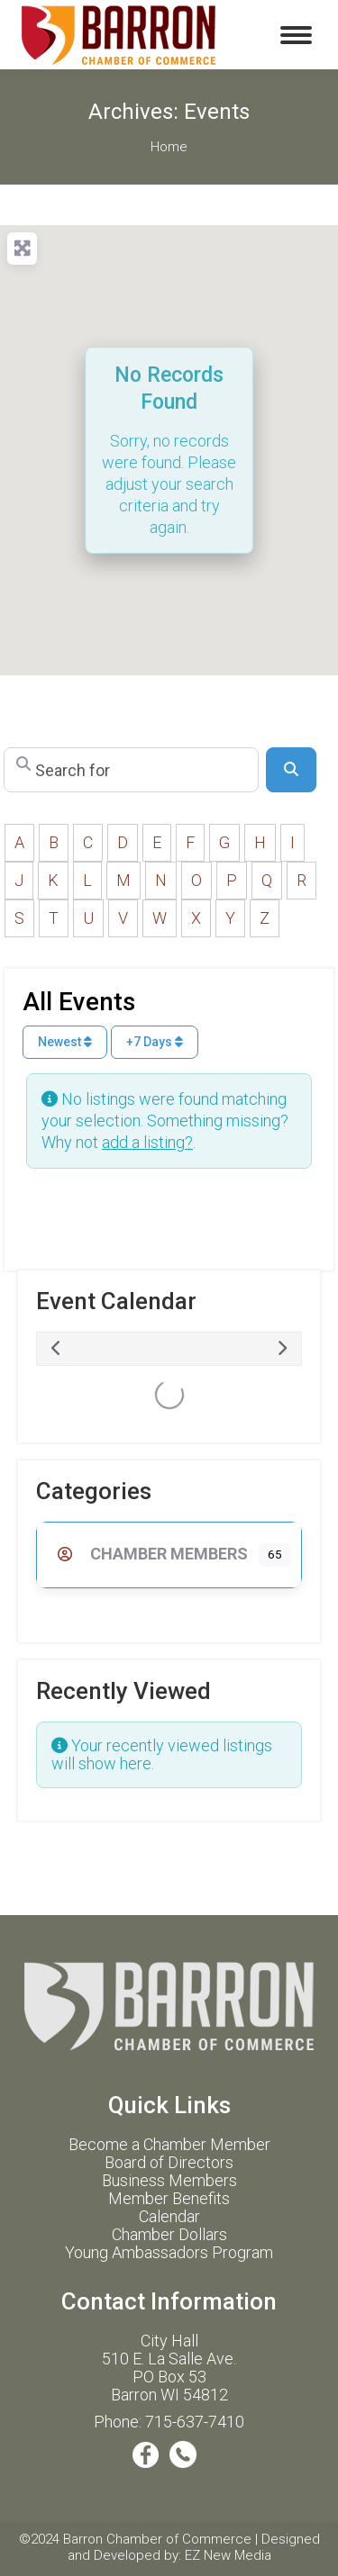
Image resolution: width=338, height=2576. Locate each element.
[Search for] (131, 769)
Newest (65, 1042)
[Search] (291, 769)
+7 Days (154, 1042)
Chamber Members (147, 1553)
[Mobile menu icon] (296, 35)
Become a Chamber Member (169, 2144)
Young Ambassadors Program (169, 2252)
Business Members (169, 2180)
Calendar (169, 2216)
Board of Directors (169, 2162)
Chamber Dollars (169, 2234)
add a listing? (147, 1142)
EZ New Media (228, 2555)
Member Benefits (169, 2198)
